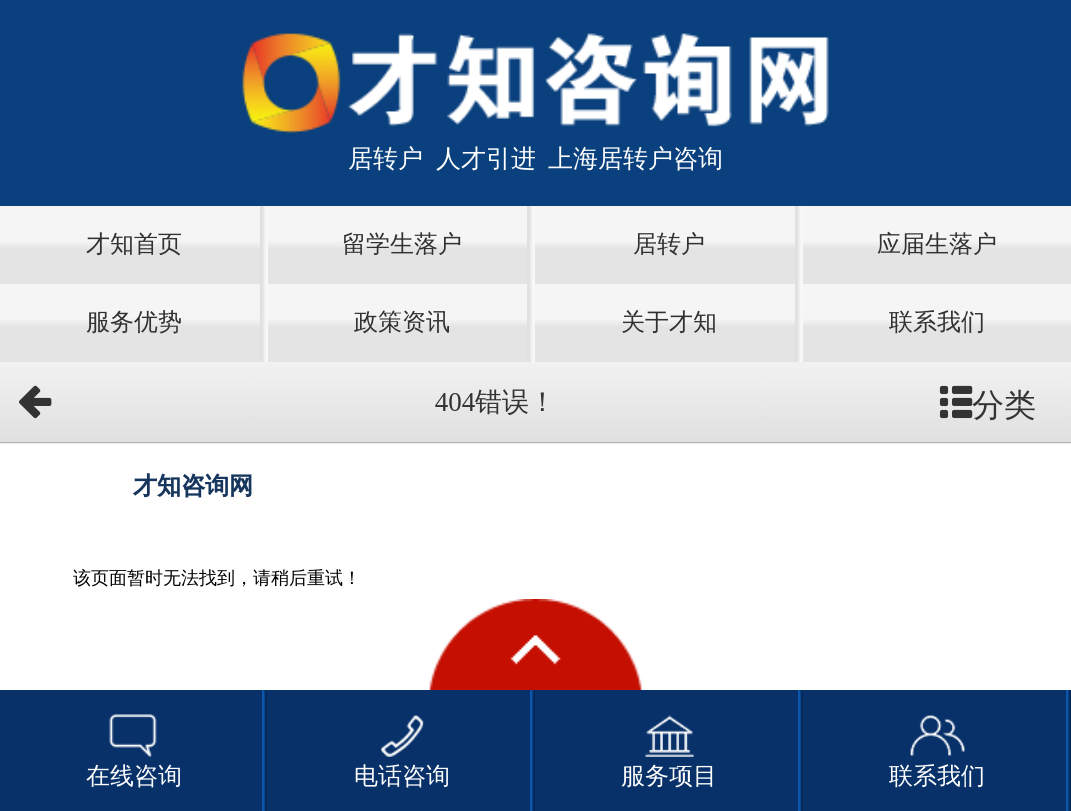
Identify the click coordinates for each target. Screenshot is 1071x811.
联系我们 (937, 322)
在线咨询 (134, 749)
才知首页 (134, 244)
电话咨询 (402, 749)
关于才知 (669, 322)
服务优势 (134, 322)
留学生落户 (402, 244)
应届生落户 (937, 244)
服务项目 (669, 749)
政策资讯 (402, 322)
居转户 (669, 244)
